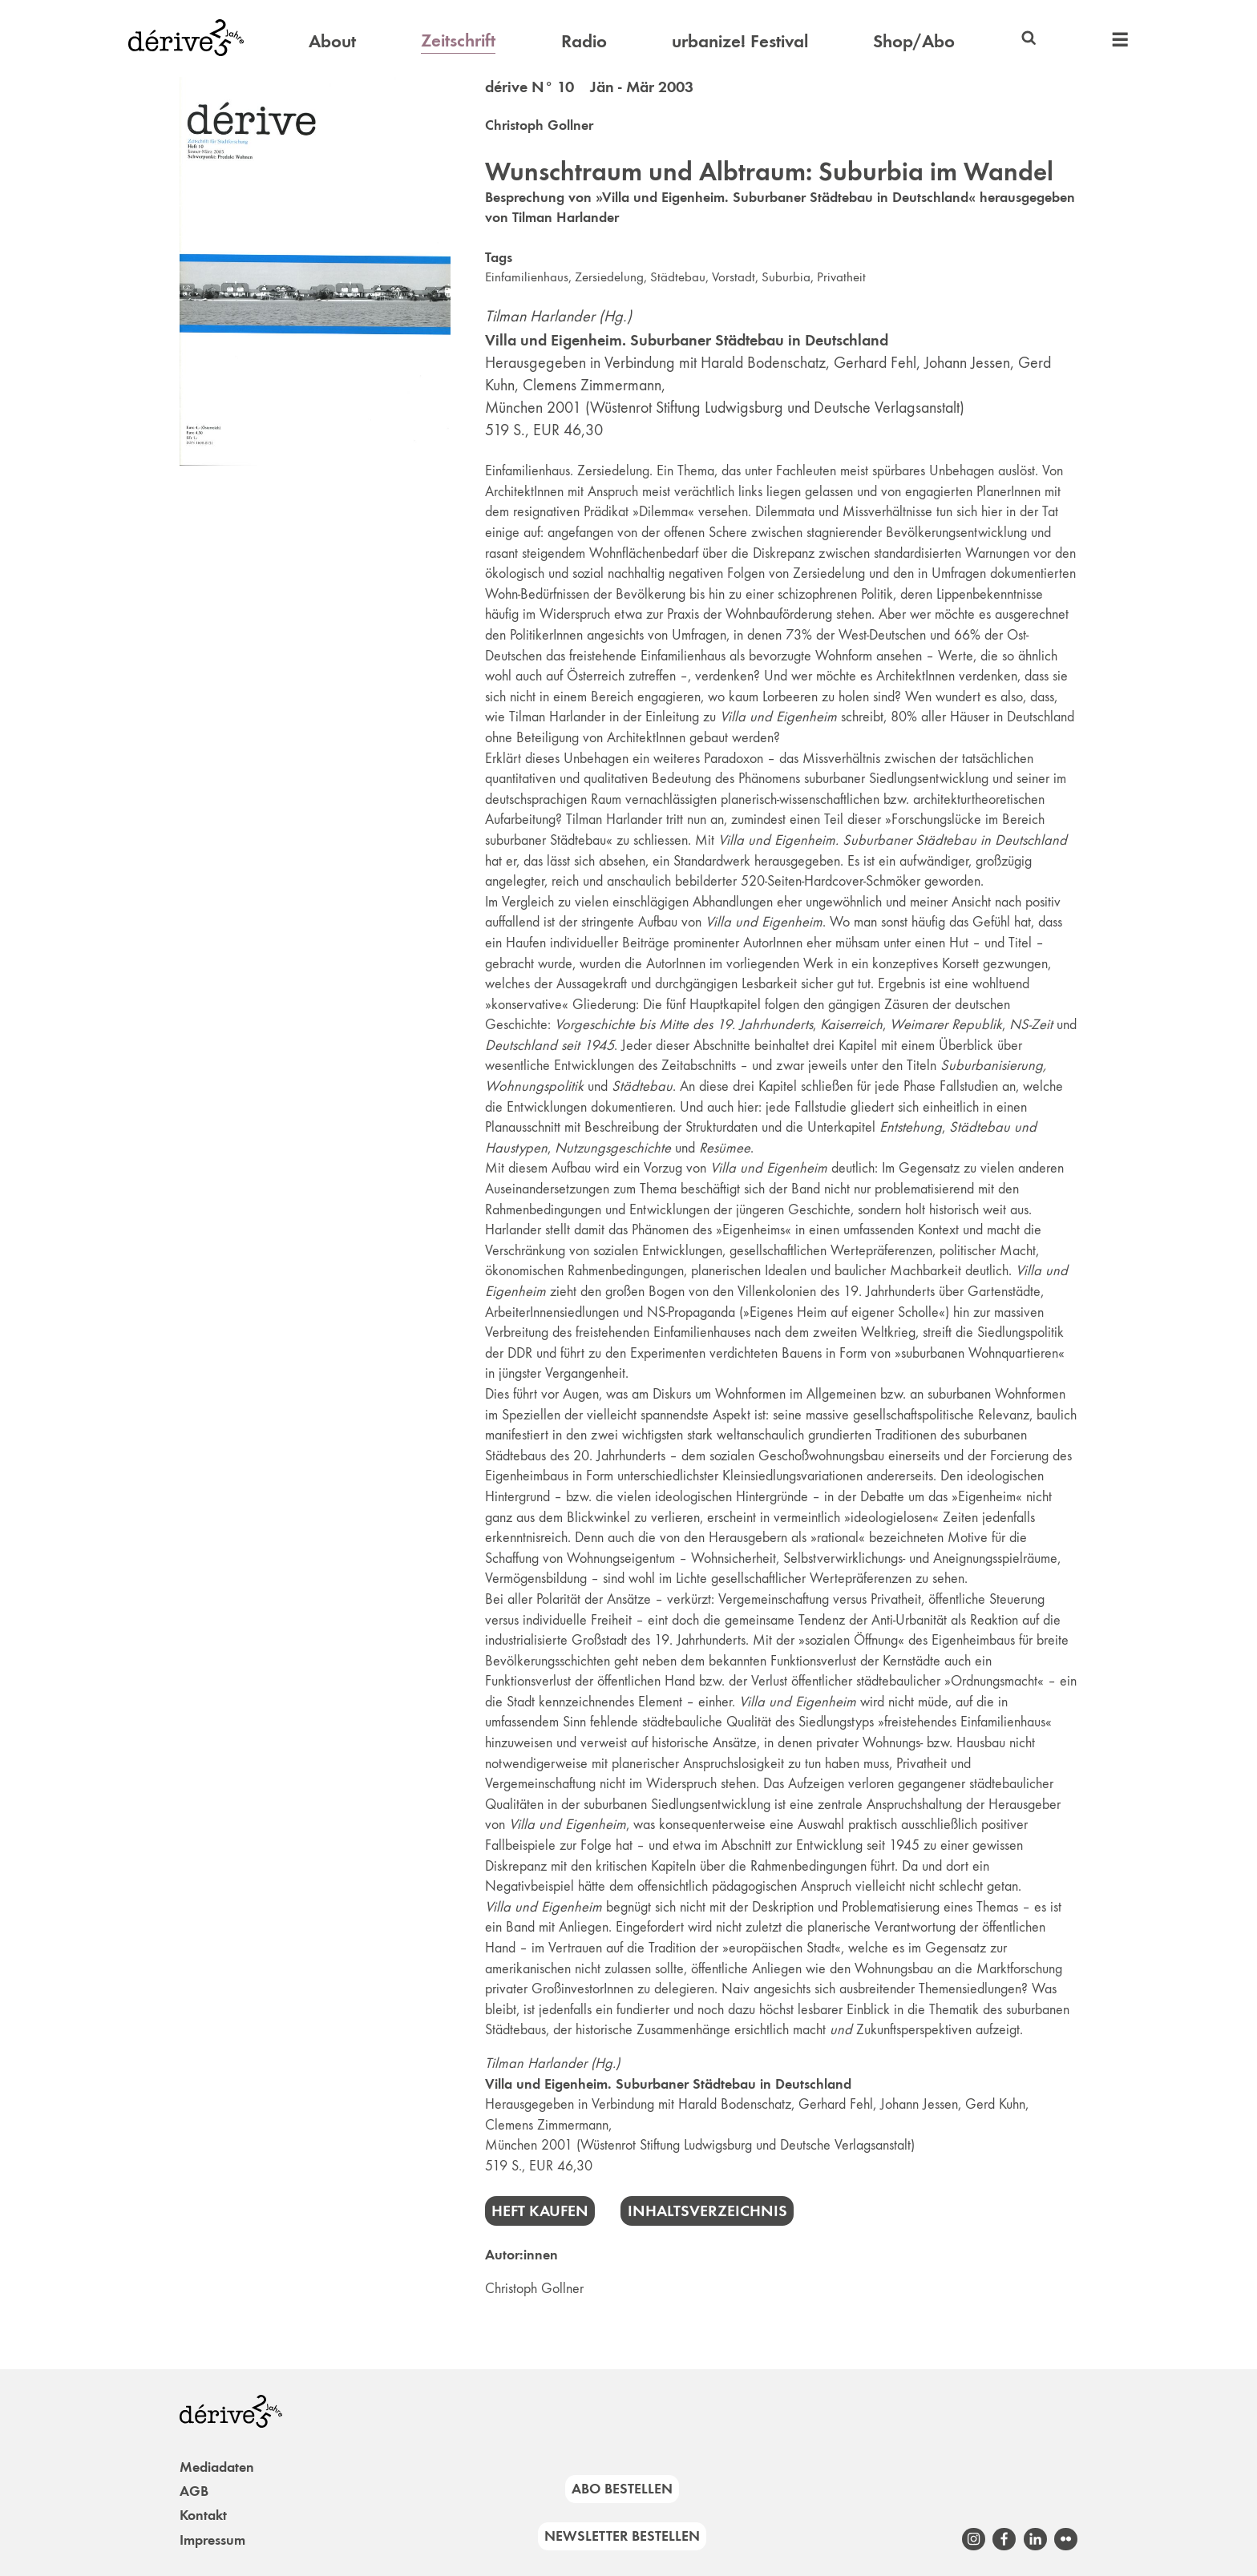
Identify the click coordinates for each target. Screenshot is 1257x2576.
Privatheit (841, 277)
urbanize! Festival (740, 41)
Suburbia (786, 277)
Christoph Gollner (539, 125)
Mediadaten (217, 2467)
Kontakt (203, 2515)
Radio (584, 41)
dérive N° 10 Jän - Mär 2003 (589, 86)
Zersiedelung (609, 277)
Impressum (212, 2540)
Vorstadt (733, 277)
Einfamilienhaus (526, 277)
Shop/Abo (914, 41)
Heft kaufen (539, 2210)
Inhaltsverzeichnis (707, 2210)
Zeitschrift (458, 40)
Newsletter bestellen (622, 2536)
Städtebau (677, 277)
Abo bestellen (622, 2488)
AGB (194, 2491)
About (332, 41)
